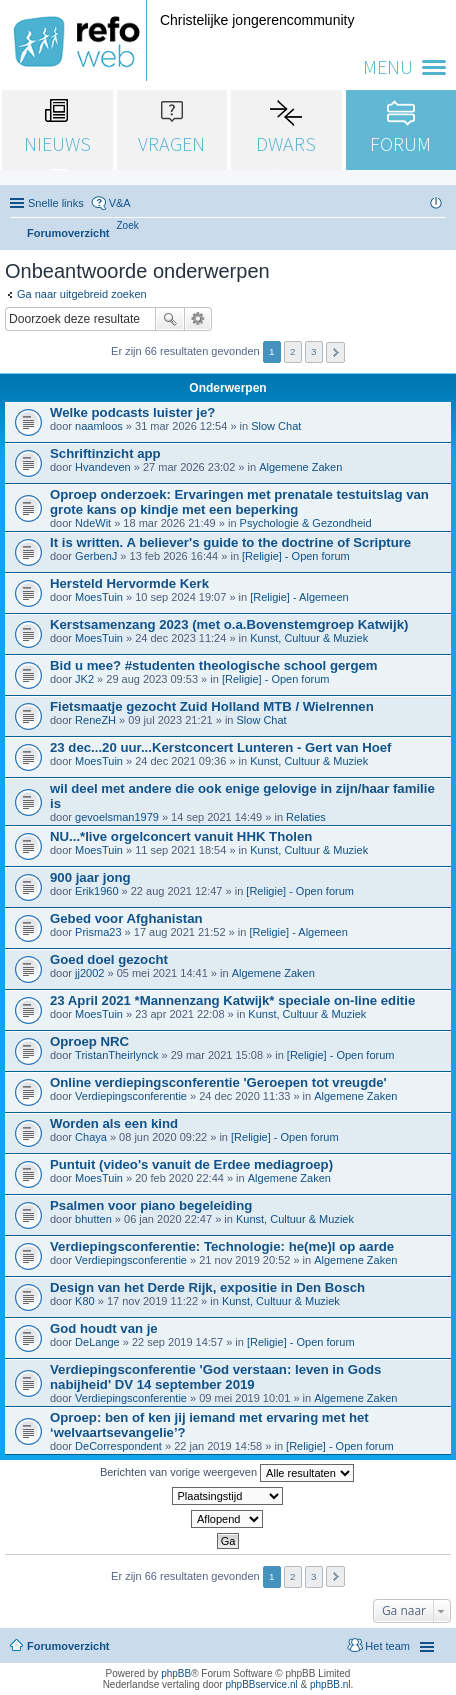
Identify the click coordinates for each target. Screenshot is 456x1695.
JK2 (84, 679)
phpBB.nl (330, 1684)
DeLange (97, 1342)
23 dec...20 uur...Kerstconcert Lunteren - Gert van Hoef (221, 747)
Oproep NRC (89, 1041)
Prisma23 (98, 932)
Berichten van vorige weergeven (227, 1473)
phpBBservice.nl (261, 1684)
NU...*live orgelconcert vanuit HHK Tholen (181, 836)
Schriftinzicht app (105, 453)
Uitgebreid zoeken (198, 319)
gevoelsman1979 (117, 817)
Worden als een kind (114, 1123)
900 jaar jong (90, 877)
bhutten (93, 1219)
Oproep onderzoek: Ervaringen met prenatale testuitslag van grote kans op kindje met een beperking (239, 502)
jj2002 (89, 973)
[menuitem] (128, 225)
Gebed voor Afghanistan (126, 918)
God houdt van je (104, 1328)
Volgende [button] (335, 352)
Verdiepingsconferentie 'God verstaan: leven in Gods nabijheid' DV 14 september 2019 (215, 1377)
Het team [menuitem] (387, 1646)
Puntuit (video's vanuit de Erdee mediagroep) (191, 1164)
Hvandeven (103, 467)
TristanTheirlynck (116, 1055)
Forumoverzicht (68, 1646)
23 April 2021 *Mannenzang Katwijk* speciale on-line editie (232, 1000)
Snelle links (56, 203)
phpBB (176, 1673)
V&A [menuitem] (120, 203)
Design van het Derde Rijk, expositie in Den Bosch (207, 1287)
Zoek (170, 319)
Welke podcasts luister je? (132, 412)
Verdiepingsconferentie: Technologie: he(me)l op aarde (222, 1246)
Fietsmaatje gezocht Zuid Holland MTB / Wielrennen (212, 706)
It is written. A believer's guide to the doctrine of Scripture (230, 542)
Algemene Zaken (300, 467)
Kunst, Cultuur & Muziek (309, 638)
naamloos (99, 426)
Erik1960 (96, 891)
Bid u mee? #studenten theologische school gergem (214, 665)
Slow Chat (276, 426)
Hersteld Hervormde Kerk (129, 583)
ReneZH (95, 720)
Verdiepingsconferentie (131, 1096)
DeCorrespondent (118, 1446)
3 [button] (314, 351)
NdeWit (93, 523)
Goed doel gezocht (109, 959)
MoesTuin (99, 597)
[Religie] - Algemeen (299, 597)
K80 (85, 1301)
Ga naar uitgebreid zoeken (82, 294)
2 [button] (293, 351)
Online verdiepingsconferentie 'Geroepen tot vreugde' (218, 1082)
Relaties (306, 817)
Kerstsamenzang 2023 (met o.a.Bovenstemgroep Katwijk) (229, 624)
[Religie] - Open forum (296, 556)
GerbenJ (96, 556)
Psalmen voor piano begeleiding (151, 1205)
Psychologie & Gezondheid (306, 523)
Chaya (91, 1137)
